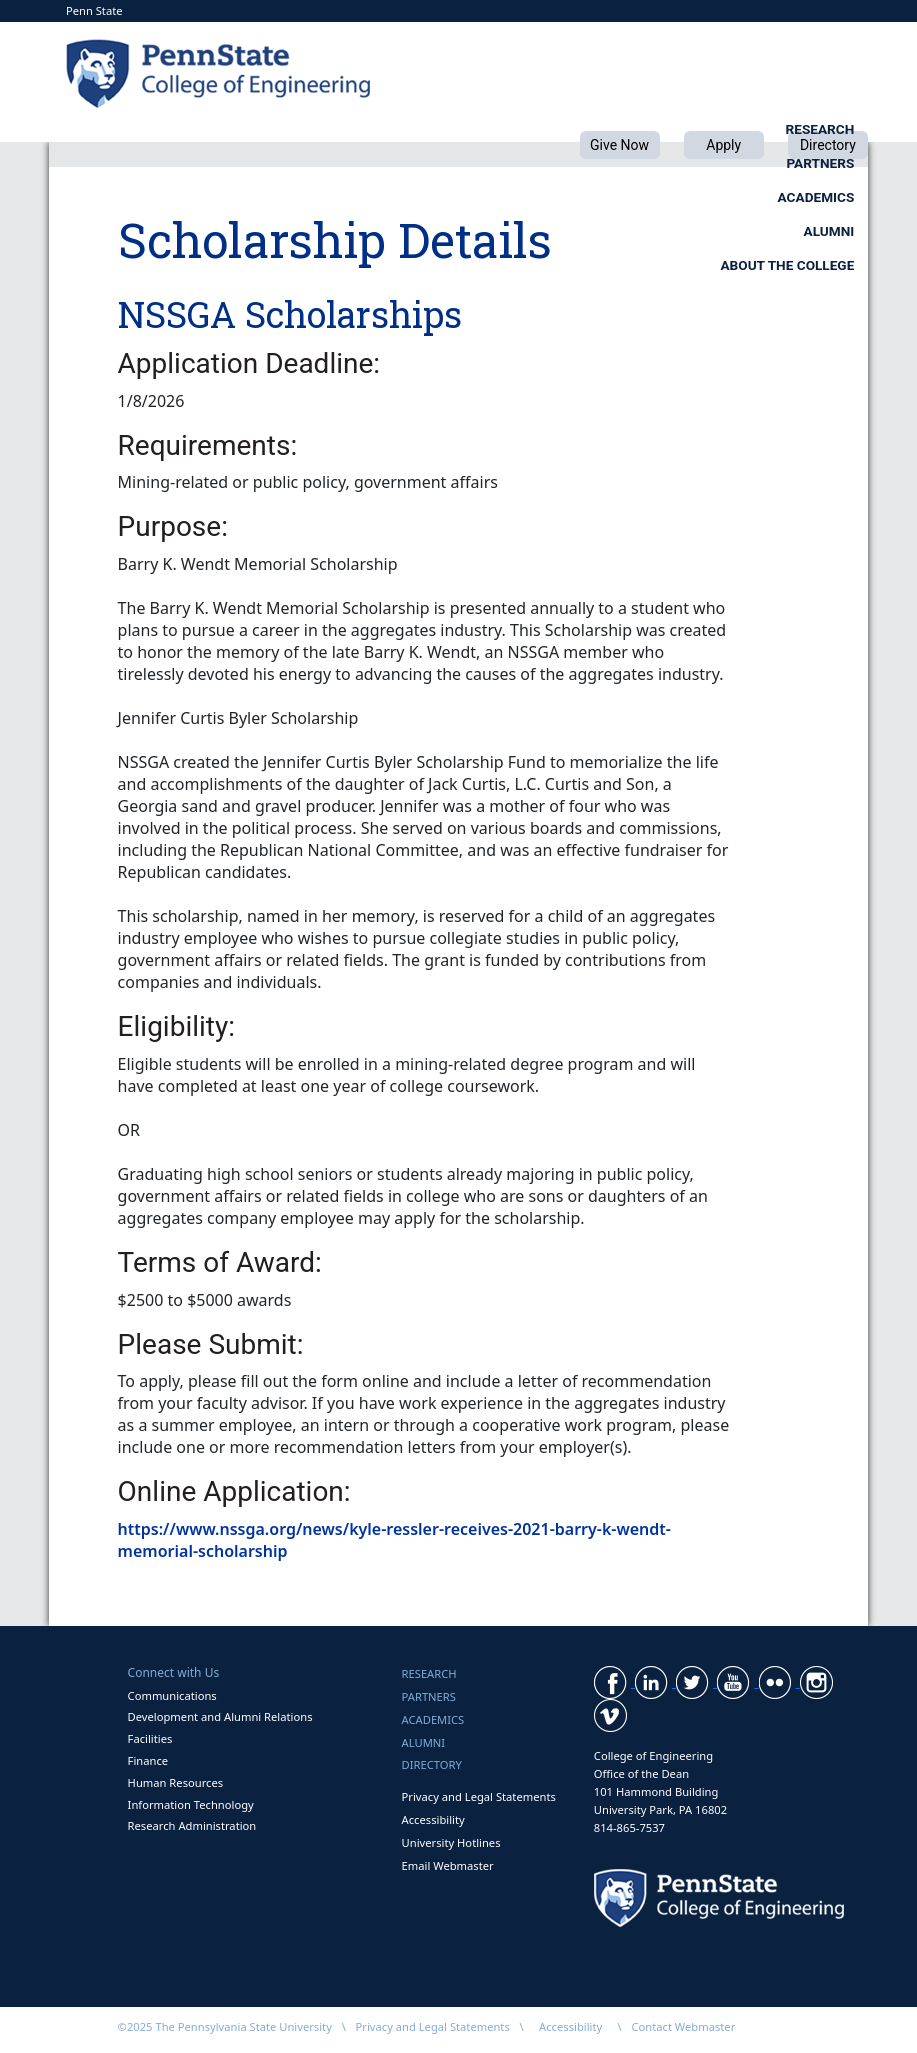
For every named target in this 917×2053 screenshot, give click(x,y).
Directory (432, 1764)
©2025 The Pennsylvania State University (225, 2026)
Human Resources (176, 1782)
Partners (494, 129)
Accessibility (433, 1819)
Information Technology (191, 1804)
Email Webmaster (448, 1865)
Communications (172, 1695)
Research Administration (192, 1825)
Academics (666, 129)
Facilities (150, 1738)
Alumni (829, 129)
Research (326, 129)
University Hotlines (451, 1842)
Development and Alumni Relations (220, 1716)
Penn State (94, 10)
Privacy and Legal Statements (479, 1796)
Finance (148, 1760)
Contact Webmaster (683, 2026)
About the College (787, 163)
